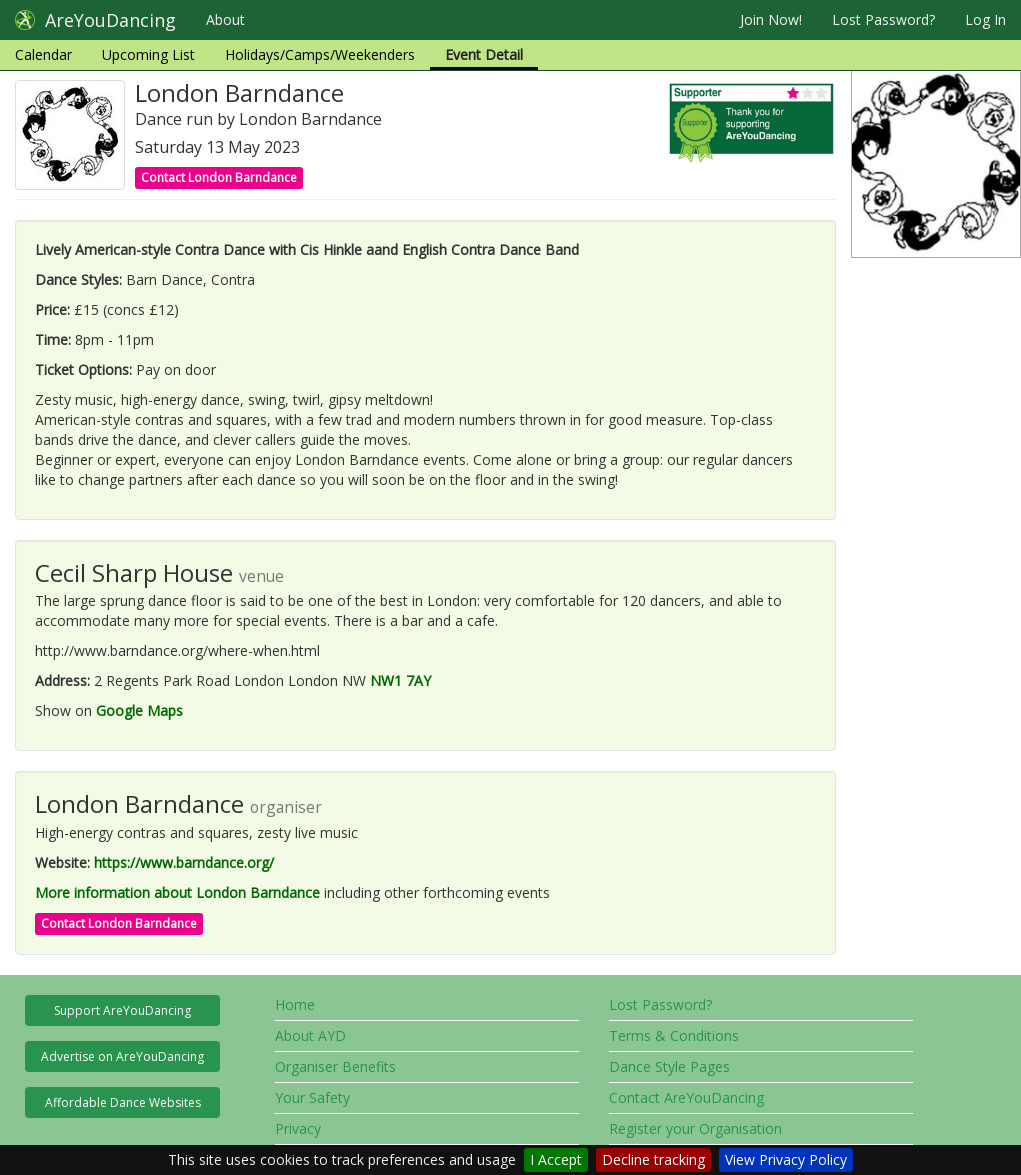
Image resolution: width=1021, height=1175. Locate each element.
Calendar (43, 54)
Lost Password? (883, 19)
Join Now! (771, 19)
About (225, 19)
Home (295, 1004)
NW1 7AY (400, 680)
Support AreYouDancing (122, 1010)
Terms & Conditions (674, 1035)
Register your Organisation (695, 1128)
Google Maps (139, 710)
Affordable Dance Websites (123, 1102)
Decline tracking (653, 1159)
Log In (985, 19)
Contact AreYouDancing (686, 1097)
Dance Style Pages (669, 1066)
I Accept (556, 1159)
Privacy (298, 1128)
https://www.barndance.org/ (184, 862)
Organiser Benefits (335, 1066)
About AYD (310, 1035)
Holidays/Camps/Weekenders (320, 54)
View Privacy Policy (786, 1159)
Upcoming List (148, 54)
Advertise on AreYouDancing (122, 1056)
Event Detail (484, 54)
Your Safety (312, 1097)
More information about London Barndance (177, 892)
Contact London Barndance (219, 177)
